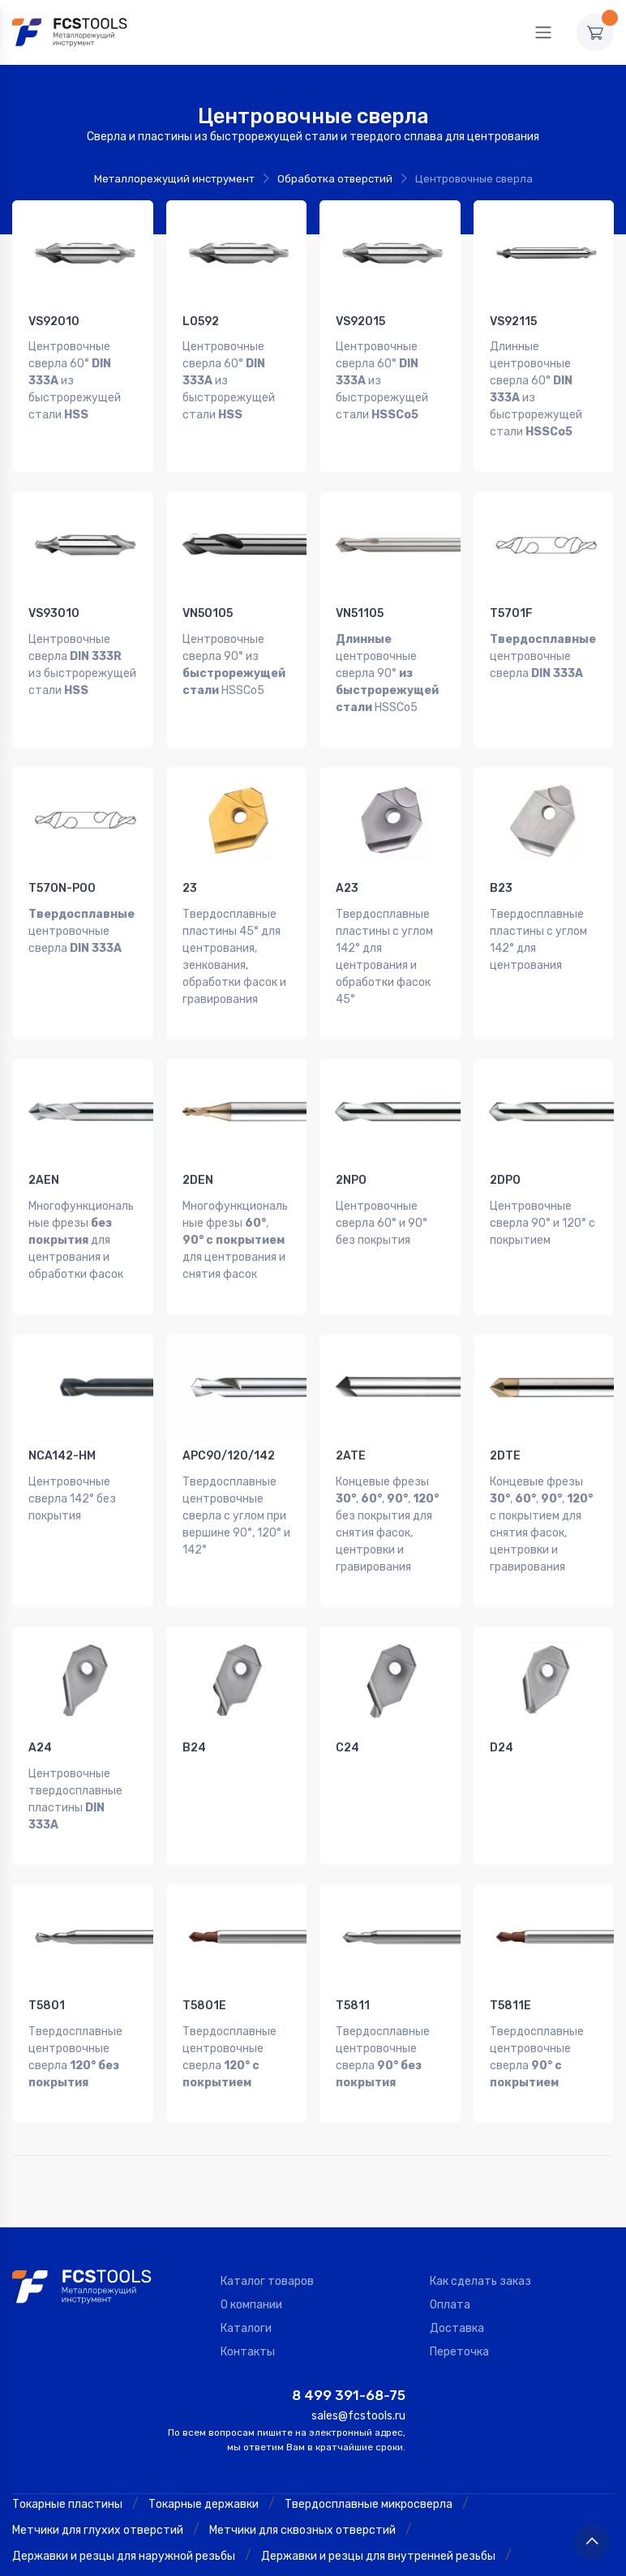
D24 (501, 1685)
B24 (194, 1685)
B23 (501, 863)
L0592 (200, 321)
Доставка (457, 2241)
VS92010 (53, 321)
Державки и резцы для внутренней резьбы (378, 2468)
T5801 (46, 1931)
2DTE (505, 1405)
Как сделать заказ (480, 2194)
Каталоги (246, 2241)
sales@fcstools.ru (358, 2329)
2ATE (351, 1405)
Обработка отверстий (334, 179)
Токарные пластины (67, 2417)
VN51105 (360, 601)
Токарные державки (203, 2417)
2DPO (505, 1143)
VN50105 (207, 601)
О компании (251, 2218)
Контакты (248, 2265)
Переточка (459, 2265)
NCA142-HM (62, 1405)
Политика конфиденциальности (529, 2558)
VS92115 (513, 321)
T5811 (353, 1931)
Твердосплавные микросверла (368, 2417)
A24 (40, 1685)
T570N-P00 (62, 863)
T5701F (511, 601)
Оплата (450, 2218)
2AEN (43, 1143)
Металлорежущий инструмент (174, 179)
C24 (347, 1685)
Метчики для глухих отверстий (97, 2443)
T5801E (204, 1931)
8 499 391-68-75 (348, 2308)
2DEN (197, 1143)
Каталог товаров (267, 2194)
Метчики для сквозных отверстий (302, 2443)
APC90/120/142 (228, 1405)
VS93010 (53, 601)
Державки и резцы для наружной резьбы (123, 2468)
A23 (347, 863)
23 (189, 863)
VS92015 (360, 321)
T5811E (510, 1931)
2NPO (351, 1143)
